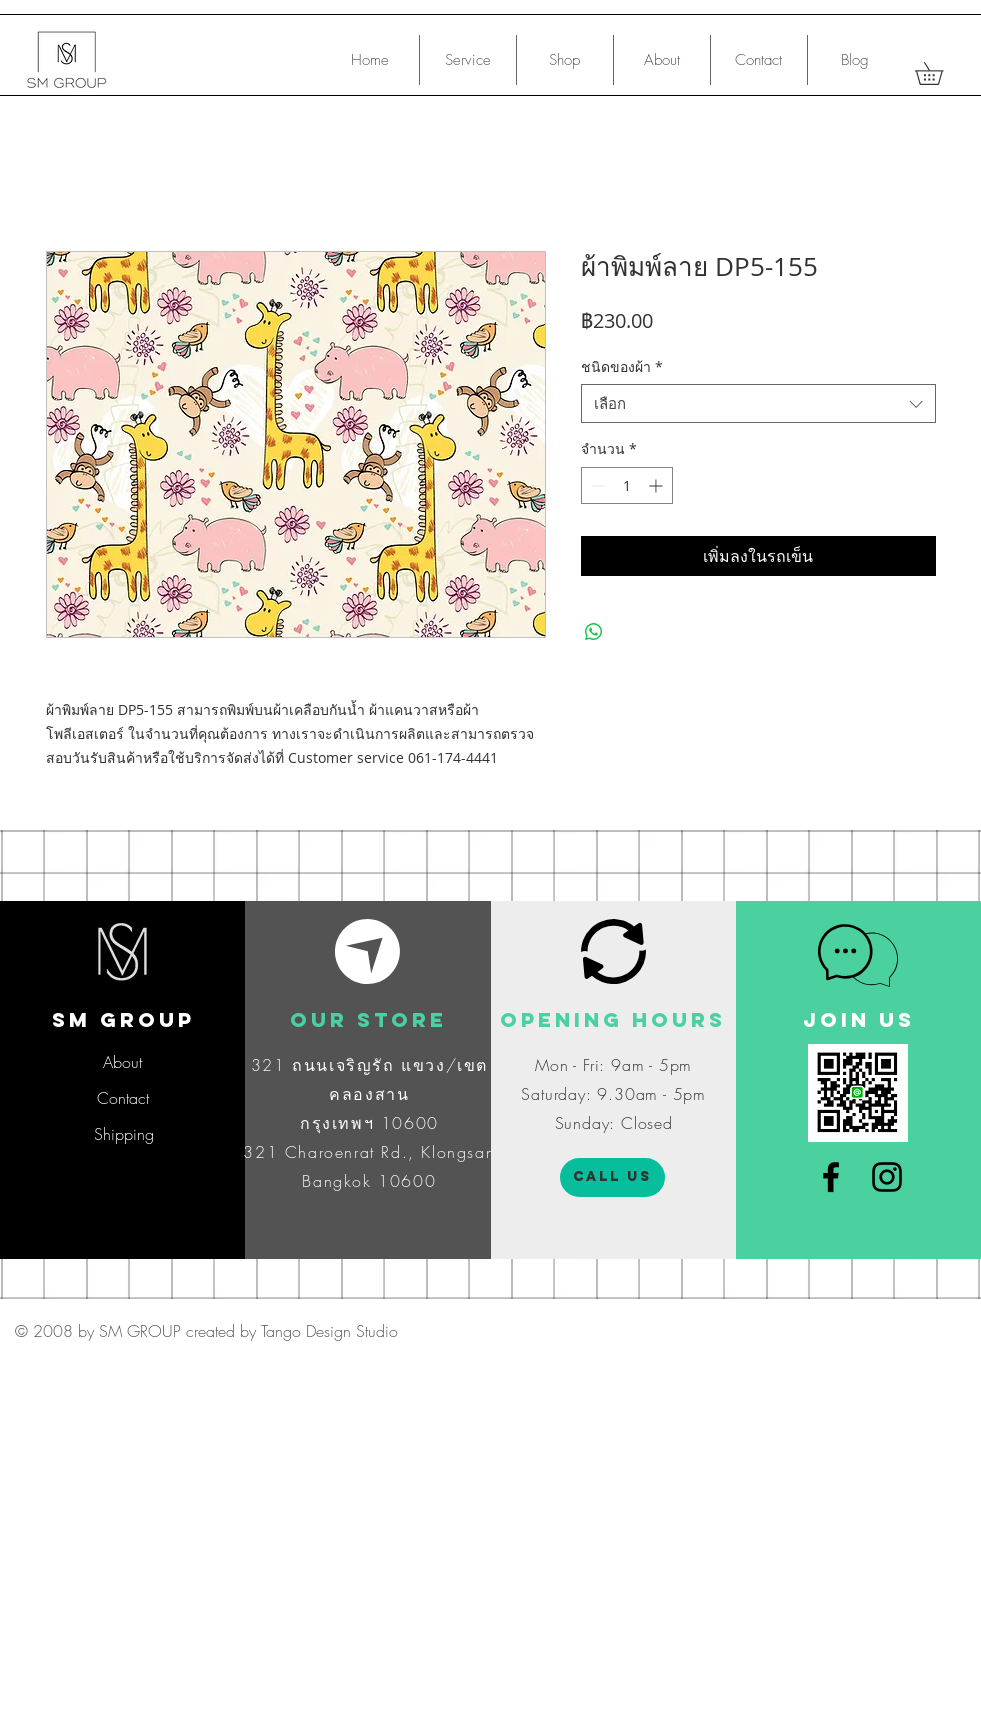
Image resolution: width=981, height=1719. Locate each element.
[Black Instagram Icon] (887, 1177)
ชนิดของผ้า (622, 366)
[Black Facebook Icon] (831, 1177)
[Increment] (657, 485)
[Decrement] (596, 485)
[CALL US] (612, 1177)
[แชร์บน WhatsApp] (594, 632)
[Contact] (122, 1098)
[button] (940, 73)
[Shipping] (123, 1134)
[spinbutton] (627, 485)
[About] (122, 1062)
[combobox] (758, 403)
